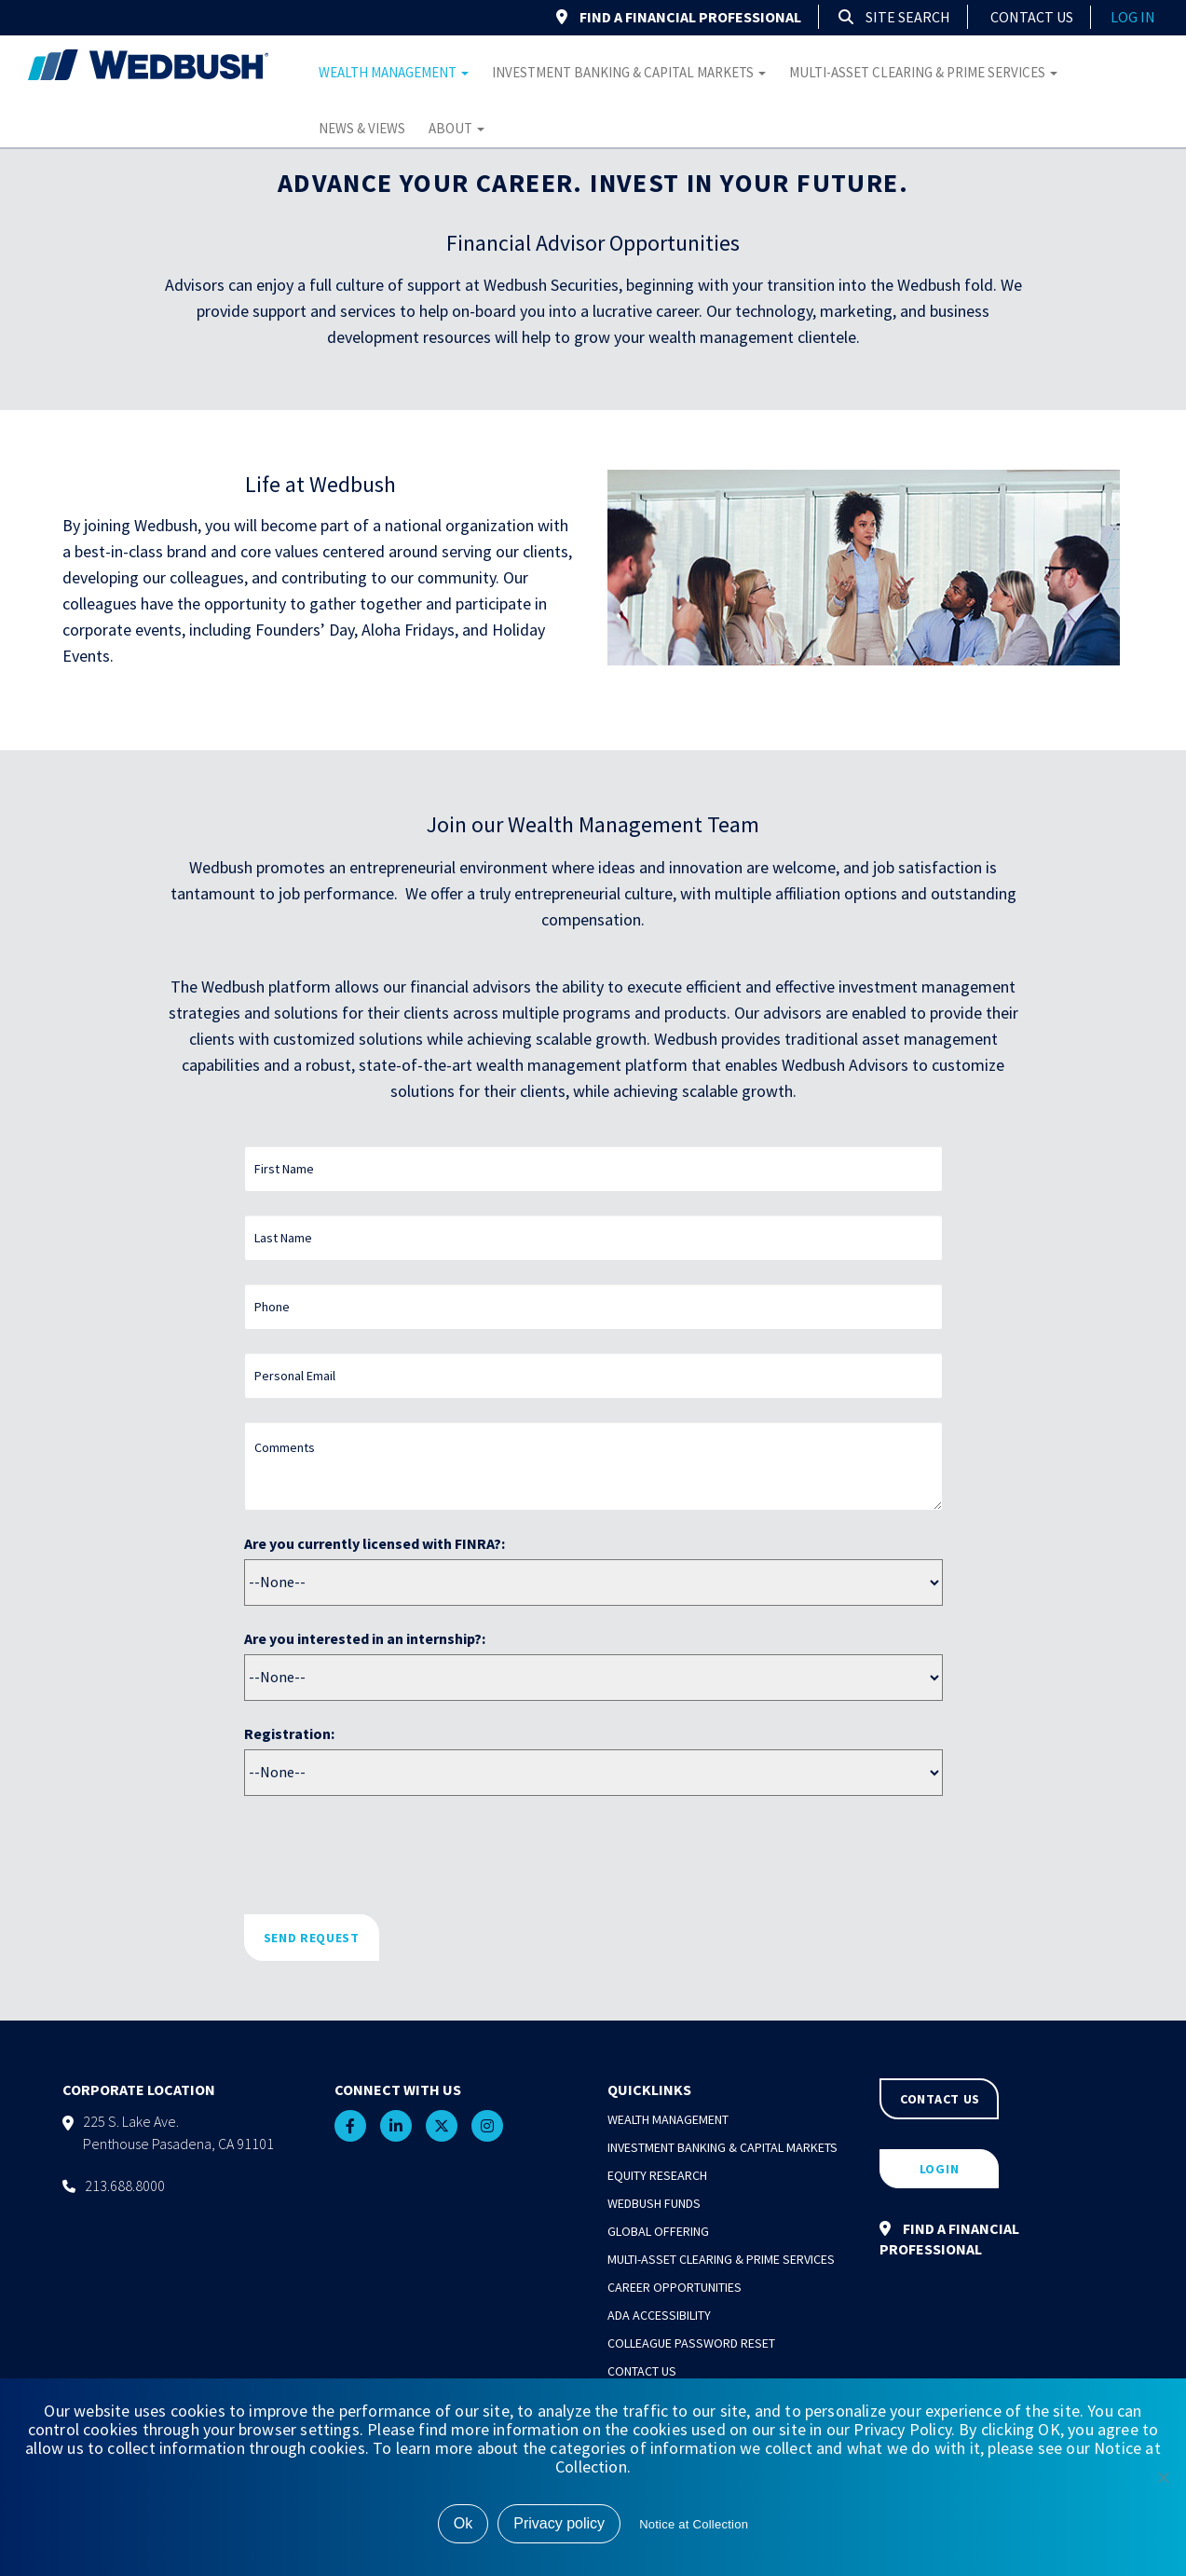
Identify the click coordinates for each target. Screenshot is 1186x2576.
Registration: (289, 1733)
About (456, 128)
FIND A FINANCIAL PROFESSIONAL (678, 16)
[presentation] (385, 1854)
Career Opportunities (674, 2287)
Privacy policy (559, 2523)
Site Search (894, 16)
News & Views (362, 128)
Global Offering (658, 2231)
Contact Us (1031, 16)
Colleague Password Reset (691, 2343)
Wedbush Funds (654, 2203)
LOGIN (940, 2168)
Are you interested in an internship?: (364, 1638)
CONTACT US (940, 2098)
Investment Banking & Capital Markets (629, 72)
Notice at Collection (693, 2524)
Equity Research (657, 2175)
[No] (1162, 2477)
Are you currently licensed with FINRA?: (374, 1543)
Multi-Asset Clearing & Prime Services (923, 72)
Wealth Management (394, 72)
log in (1133, 16)
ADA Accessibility (659, 2315)
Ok (463, 2523)
